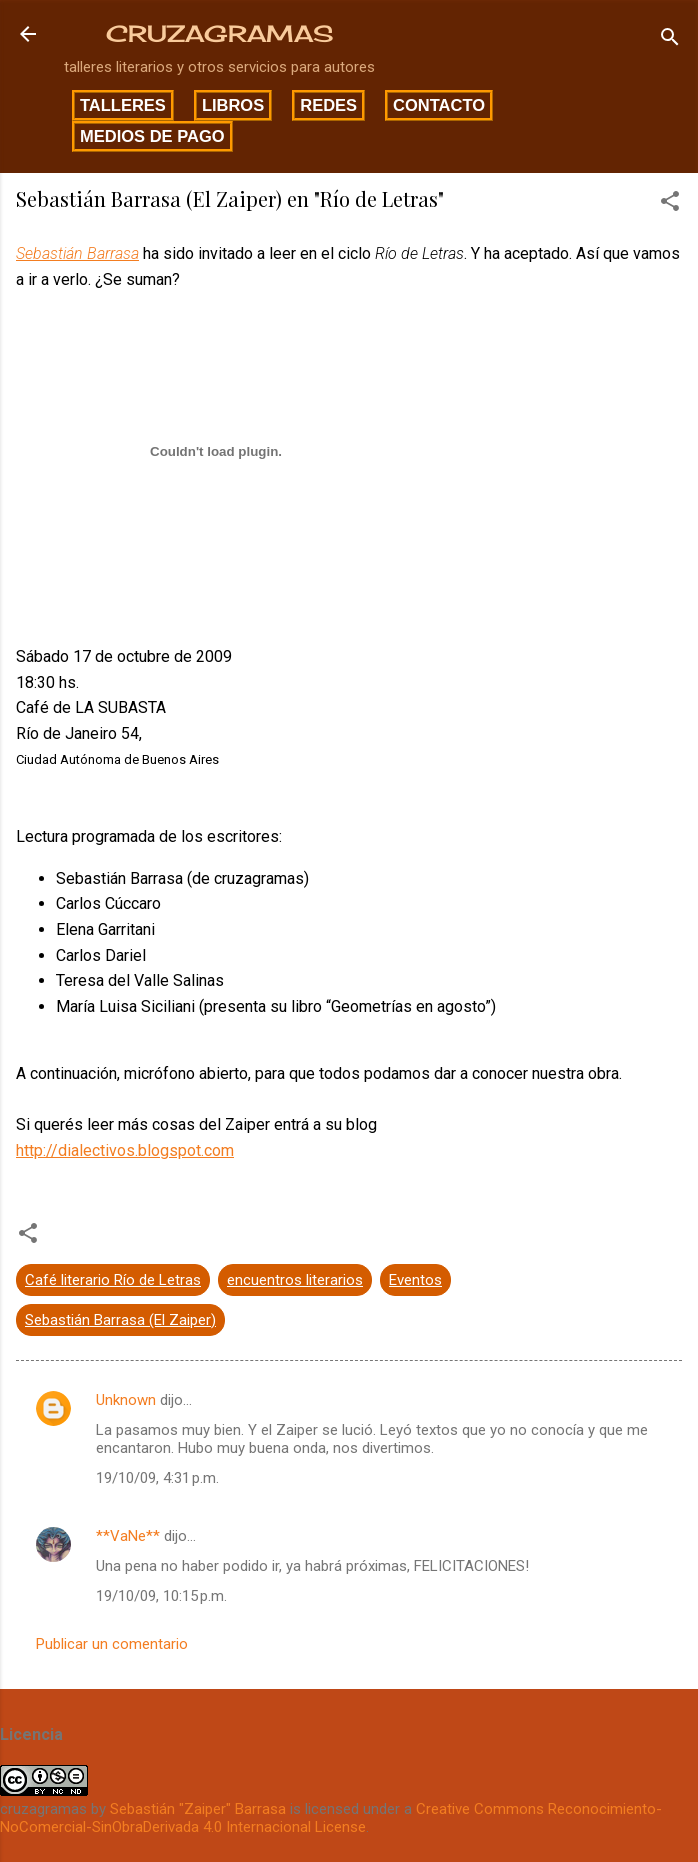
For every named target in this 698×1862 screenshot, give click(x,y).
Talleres (123, 105)
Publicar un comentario (112, 1644)
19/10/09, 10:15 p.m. (161, 1596)
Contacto (439, 105)
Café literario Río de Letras (113, 1280)
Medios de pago (152, 136)
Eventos (415, 1280)
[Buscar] (670, 40)
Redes (328, 105)
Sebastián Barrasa (77, 253)
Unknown (126, 1400)
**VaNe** (128, 1536)
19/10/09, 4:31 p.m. (157, 1478)
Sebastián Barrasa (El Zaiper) (120, 1320)
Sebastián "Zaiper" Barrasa (198, 1809)
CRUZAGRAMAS (219, 33)
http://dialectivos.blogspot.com (125, 1150)
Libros (233, 105)
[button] (670, 204)
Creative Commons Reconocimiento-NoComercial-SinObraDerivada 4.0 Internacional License (331, 1818)
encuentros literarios (295, 1280)
